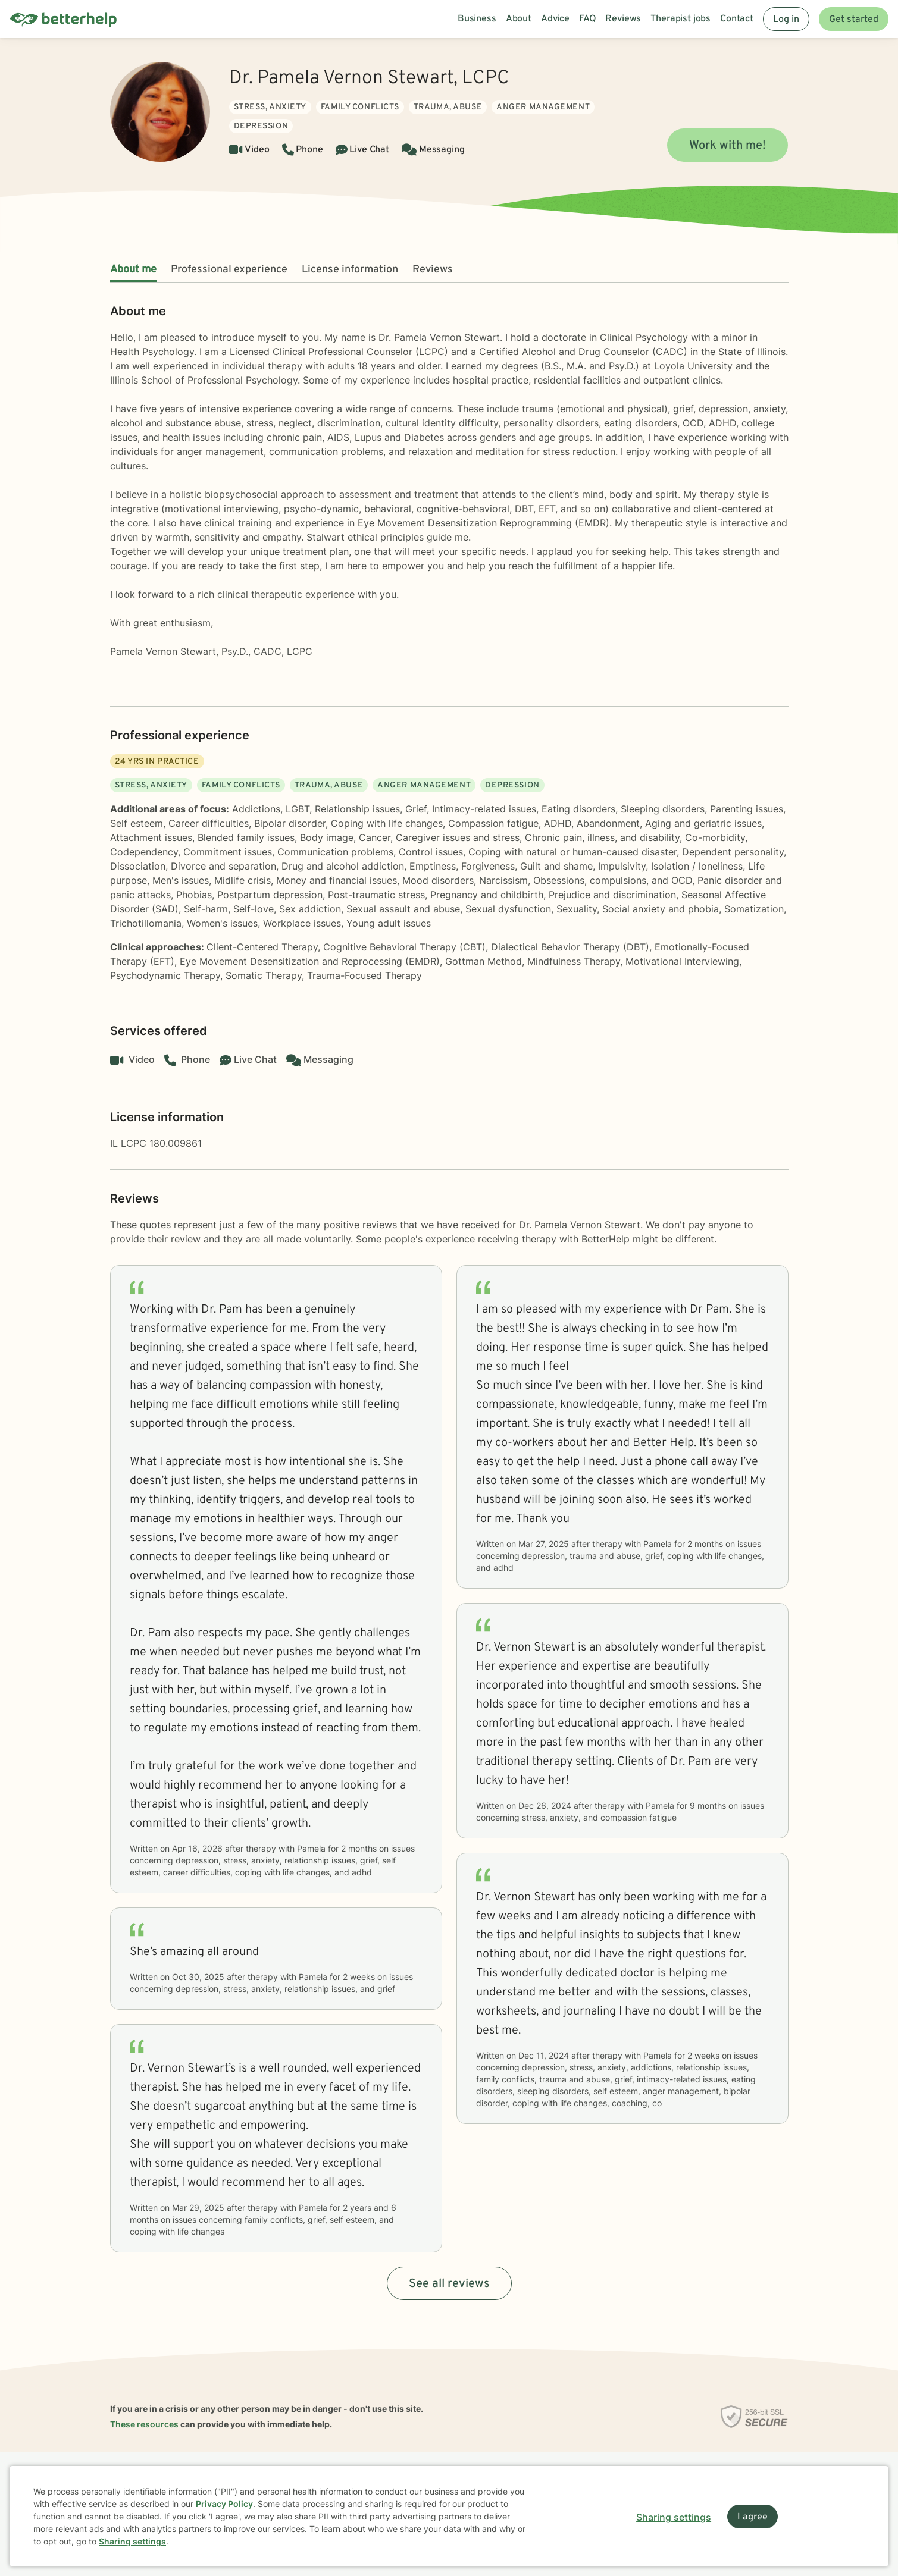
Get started (853, 20)
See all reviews (449, 2284)
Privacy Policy (224, 2504)
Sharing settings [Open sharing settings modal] (673, 2517)
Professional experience (229, 270)
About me (133, 270)
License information (350, 270)
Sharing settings (132, 2541)
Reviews (432, 270)
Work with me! (727, 145)
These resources (144, 2424)
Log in (786, 20)
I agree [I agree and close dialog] (752, 2517)
